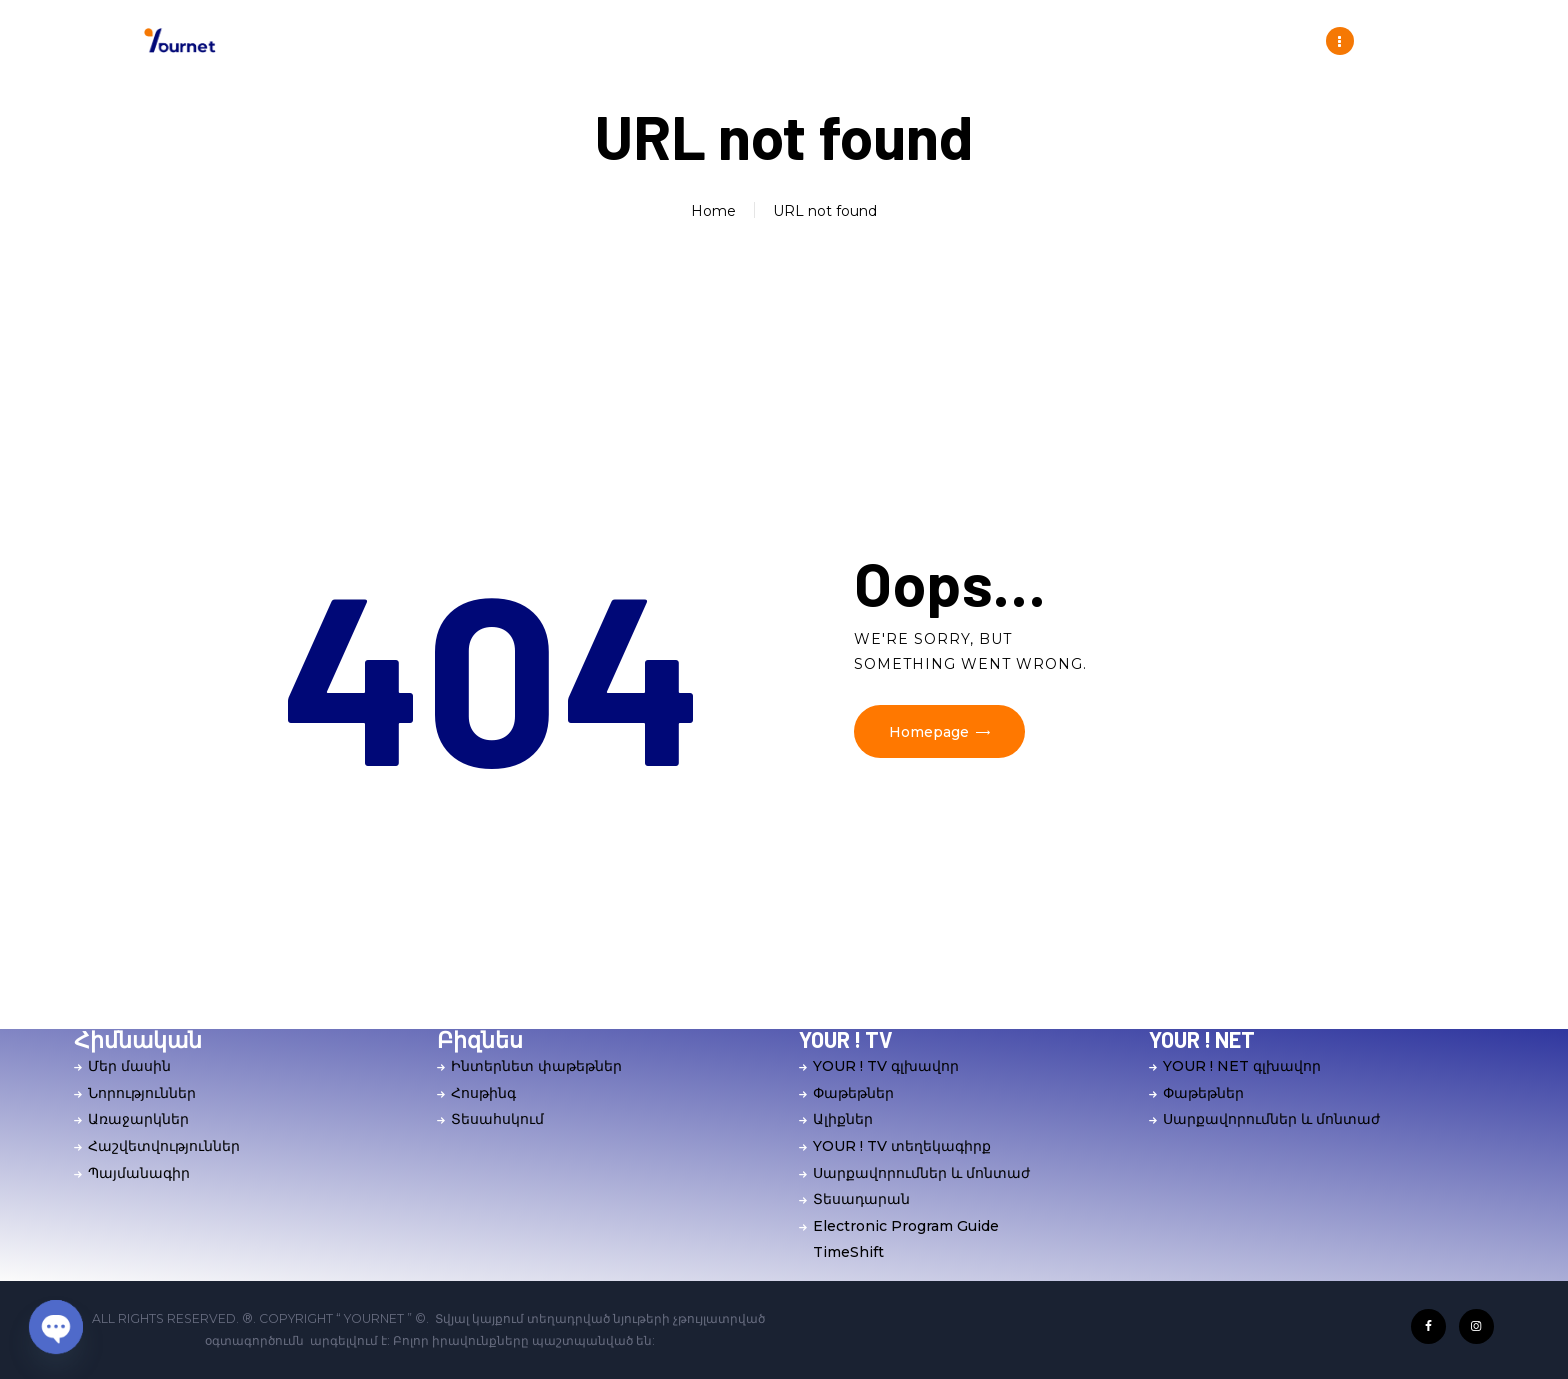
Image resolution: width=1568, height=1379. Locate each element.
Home (713, 211)
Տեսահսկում (497, 1119)
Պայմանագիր (139, 1173)
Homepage (929, 732)
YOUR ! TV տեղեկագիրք (902, 1146)
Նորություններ (142, 1093)
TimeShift (848, 1252)
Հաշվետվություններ (164, 1146)
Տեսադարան (861, 1199)
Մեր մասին (129, 1066)
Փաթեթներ (853, 1093)
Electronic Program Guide (906, 1226)
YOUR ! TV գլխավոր (886, 1066)
